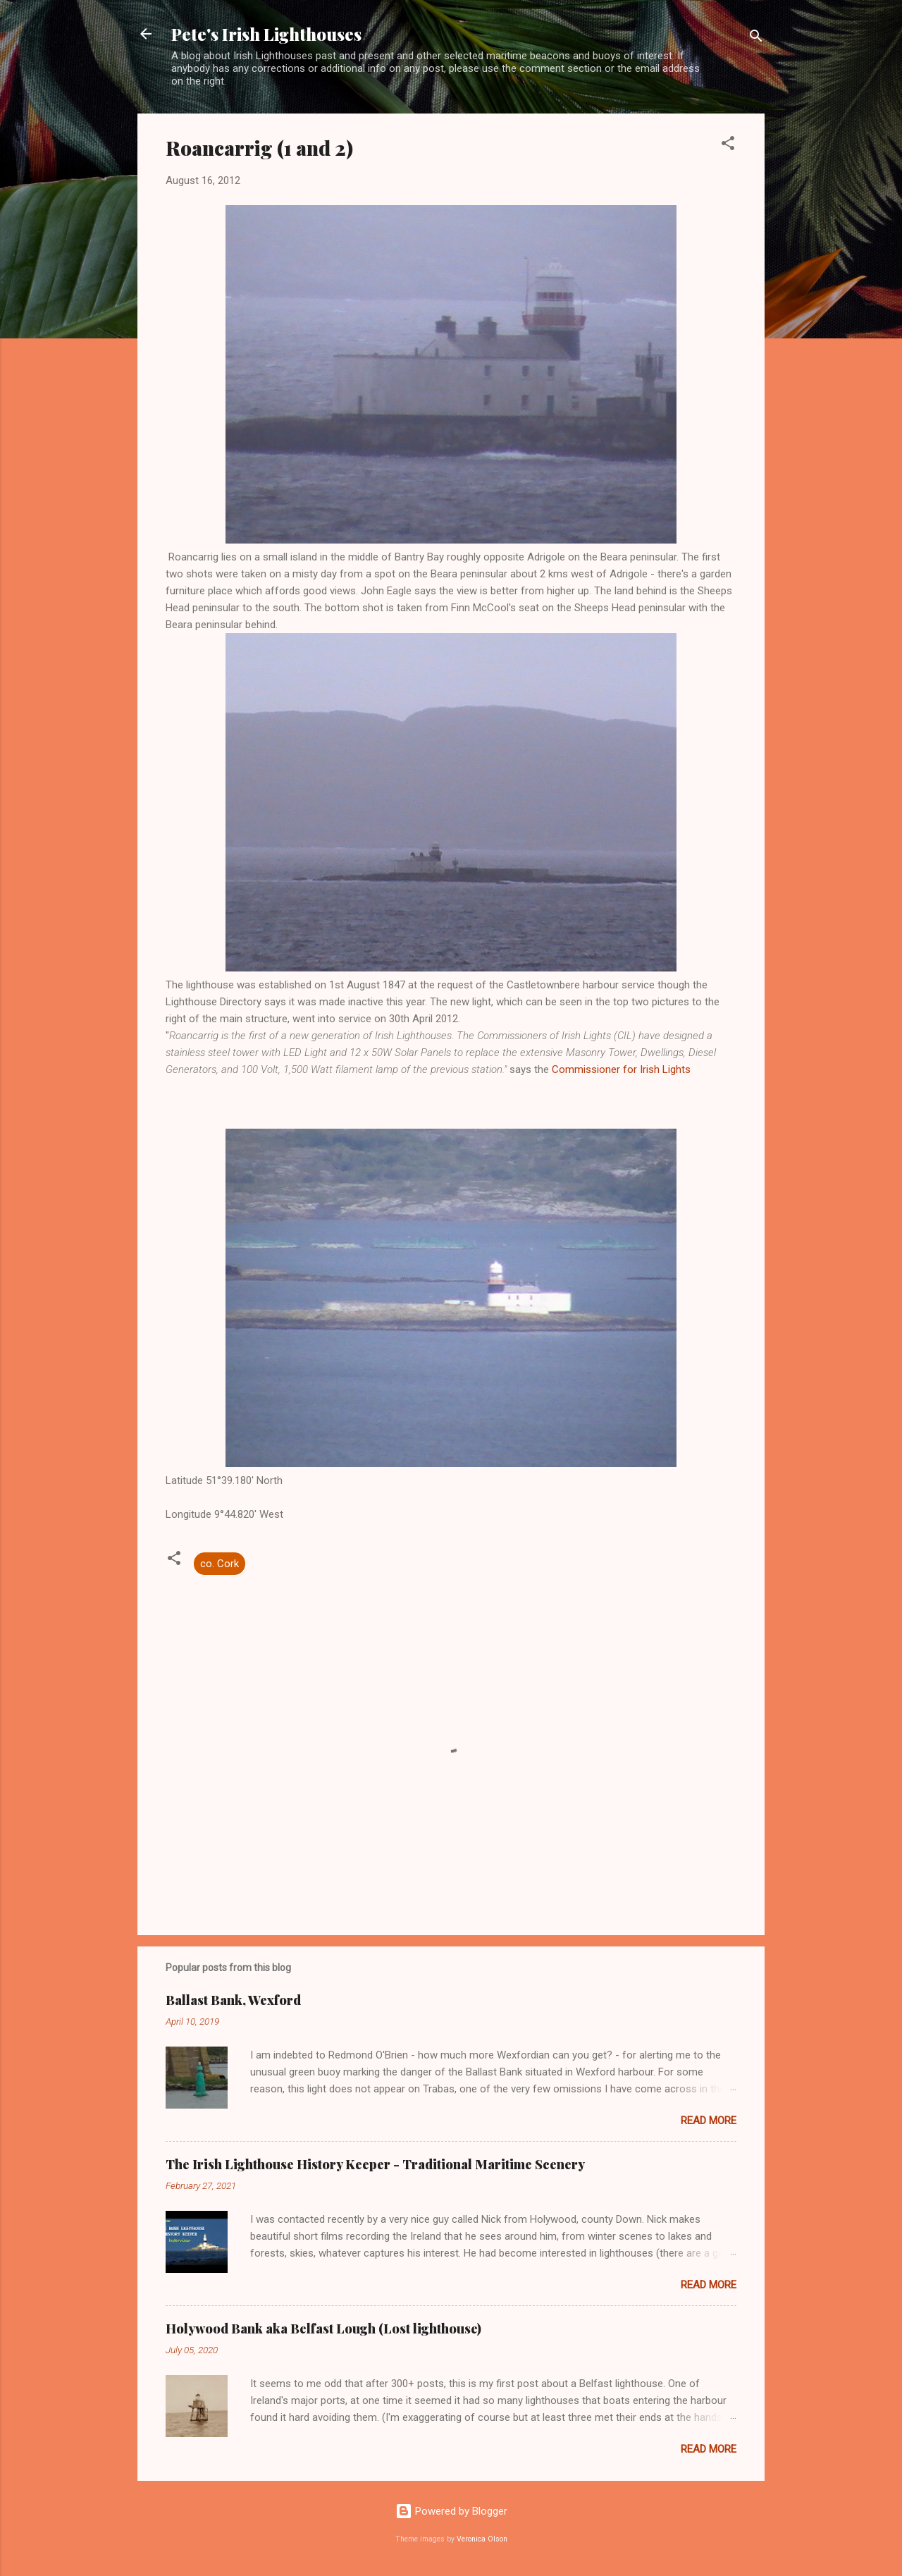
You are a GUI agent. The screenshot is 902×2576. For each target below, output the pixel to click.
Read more (708, 2120)
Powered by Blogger (451, 2511)
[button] (727, 146)
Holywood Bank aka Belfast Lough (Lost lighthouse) (323, 2328)
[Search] (756, 38)
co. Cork (219, 1563)
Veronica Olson (482, 2539)
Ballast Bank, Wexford (233, 2000)
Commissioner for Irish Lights (621, 1069)
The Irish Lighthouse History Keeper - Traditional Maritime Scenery (375, 2164)
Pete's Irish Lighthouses (266, 34)
